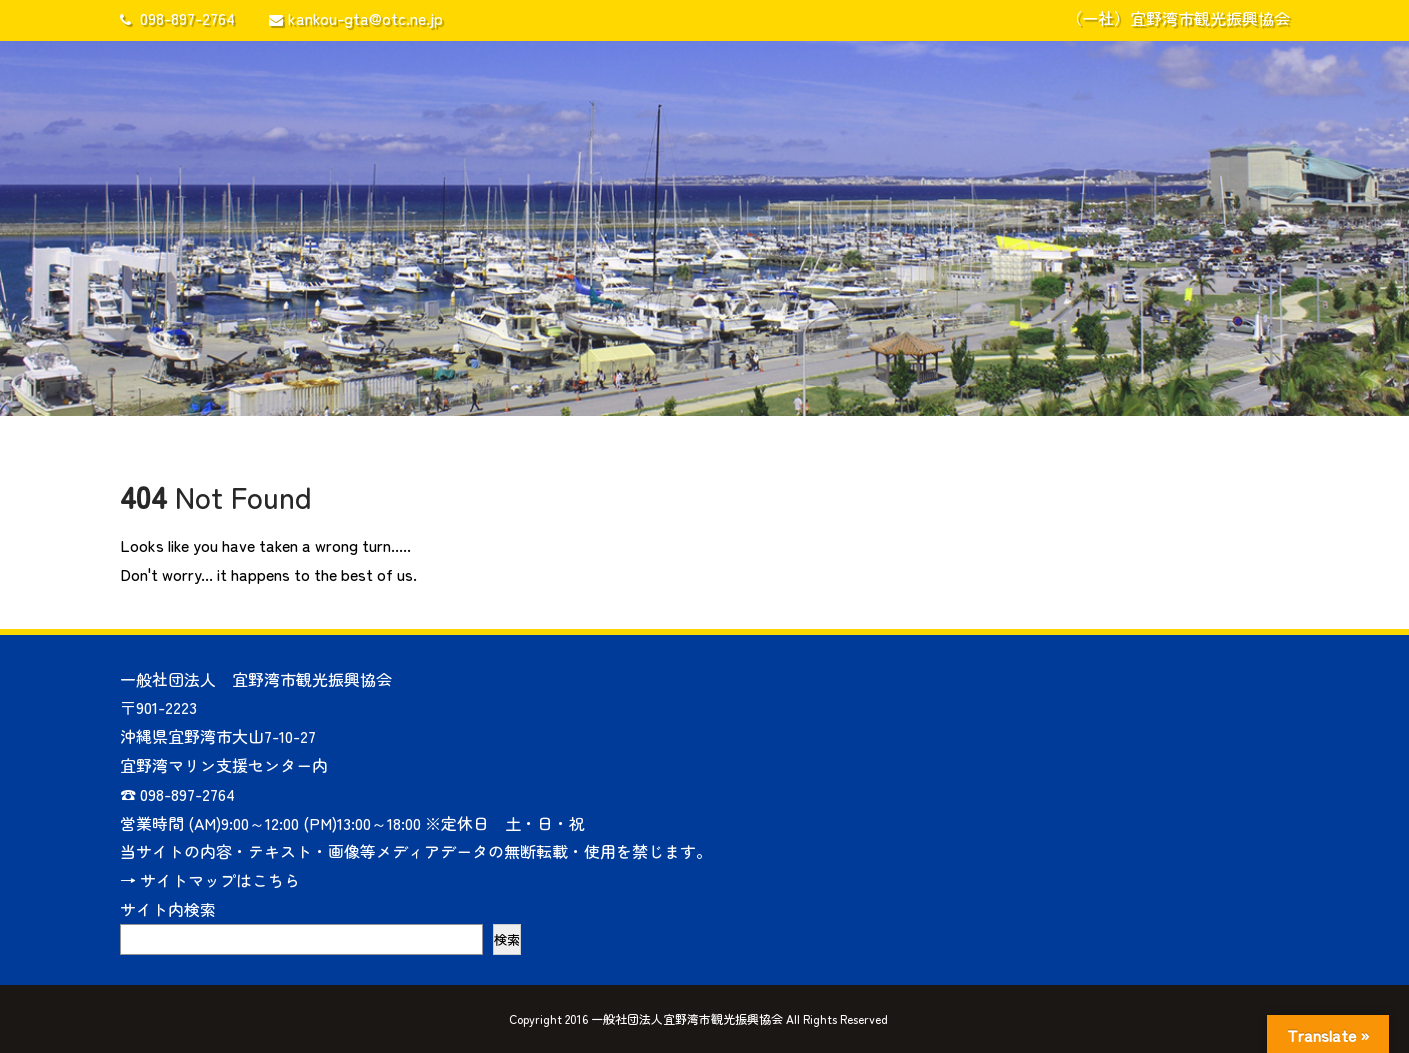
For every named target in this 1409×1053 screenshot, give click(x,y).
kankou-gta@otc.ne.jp (356, 18)
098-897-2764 (177, 18)
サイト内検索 (168, 909)
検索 (507, 939)
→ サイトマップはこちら (210, 880)
